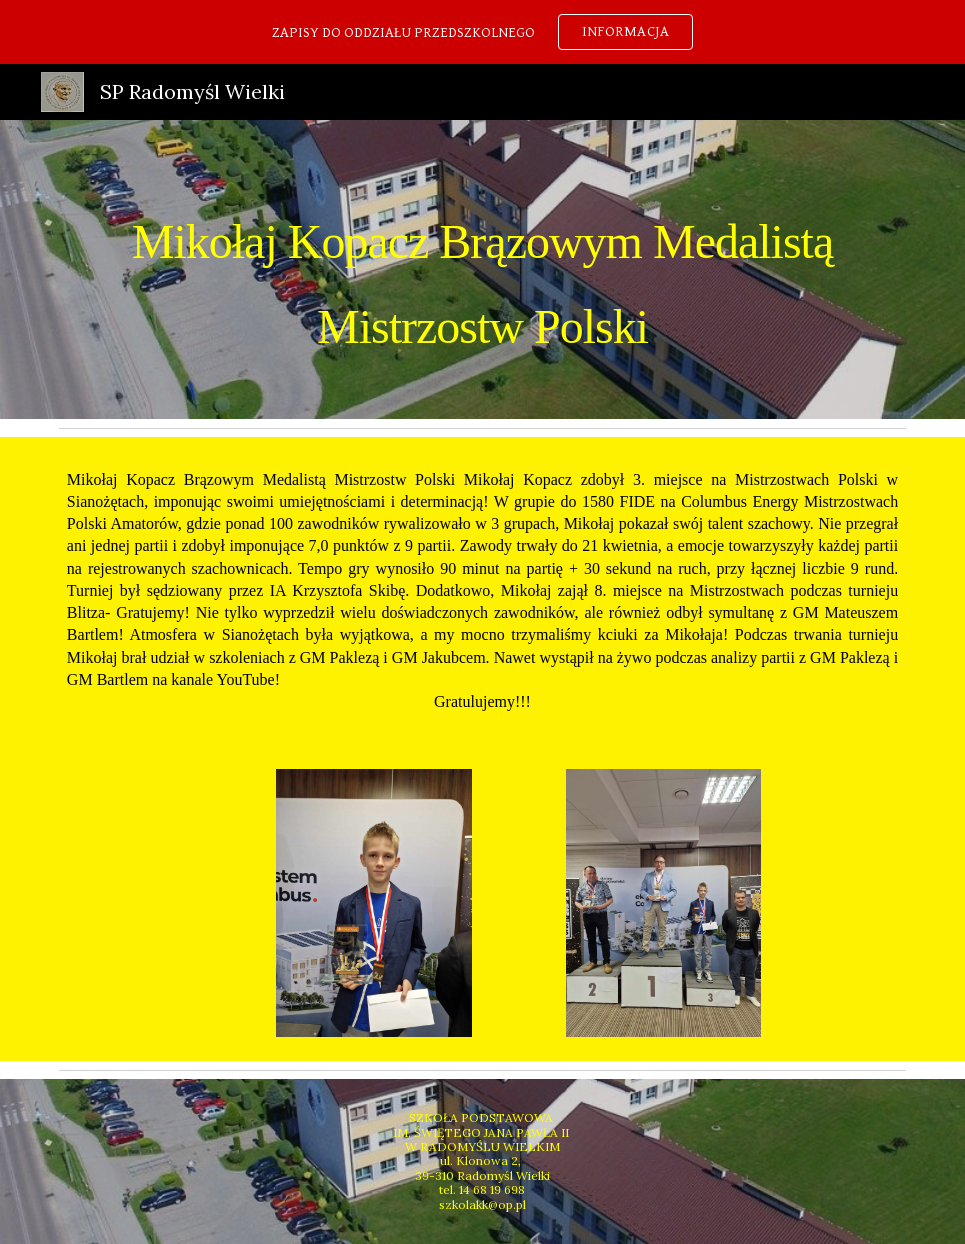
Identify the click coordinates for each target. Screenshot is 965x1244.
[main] (482, 269)
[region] (482, 32)
